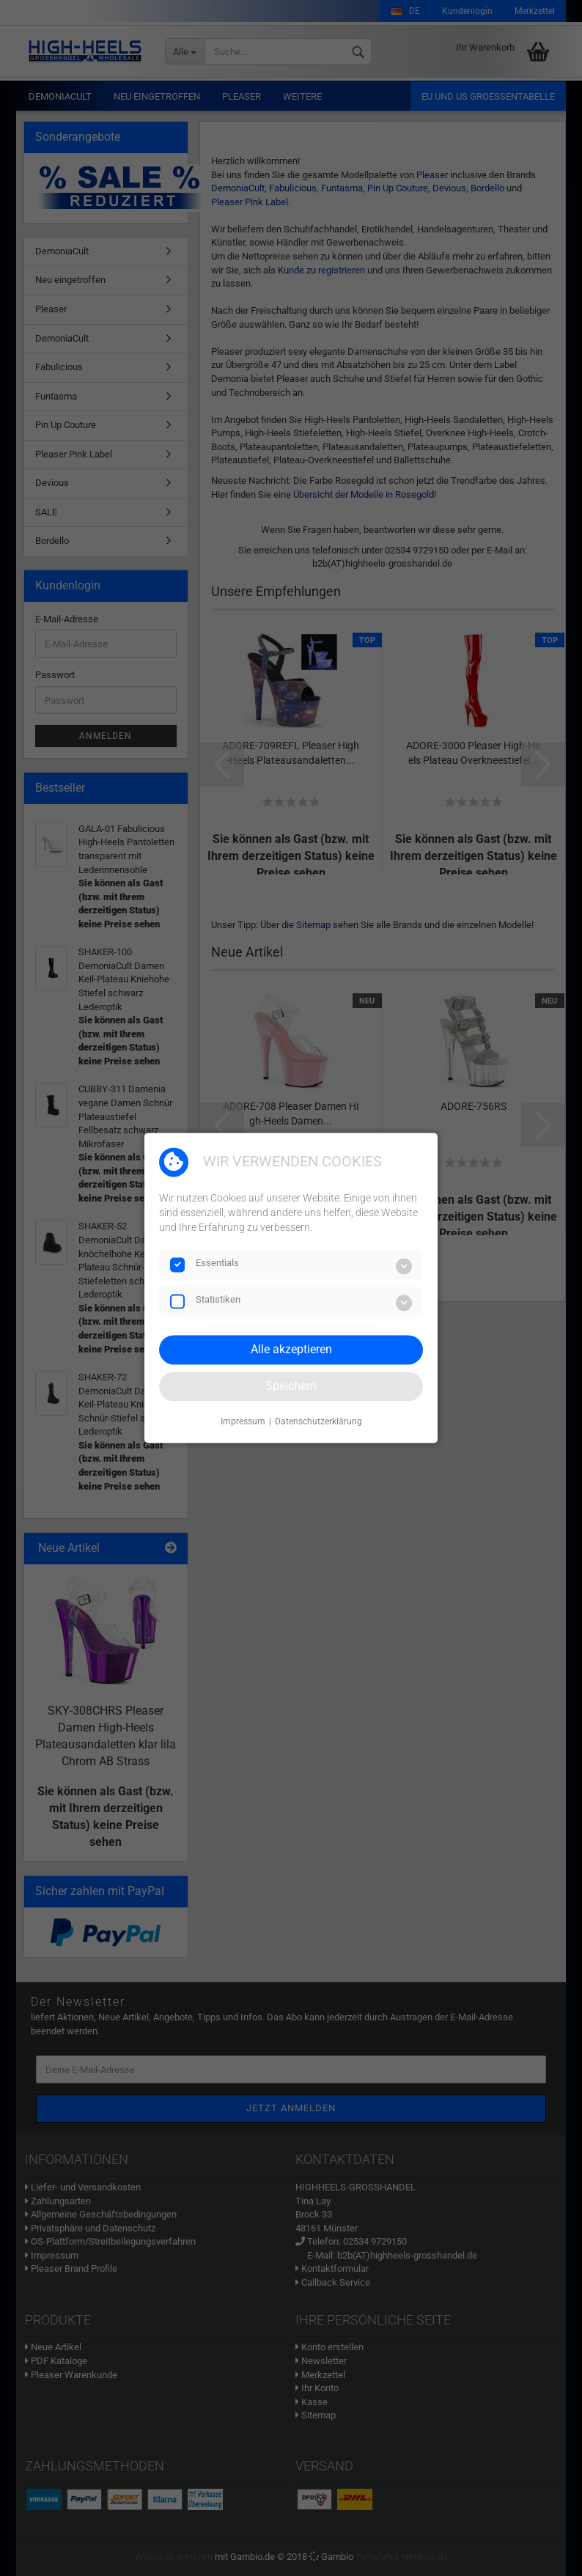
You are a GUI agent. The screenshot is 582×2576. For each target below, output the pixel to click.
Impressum (243, 1421)
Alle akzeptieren (291, 1349)
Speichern (291, 1386)
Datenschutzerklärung (318, 1421)
